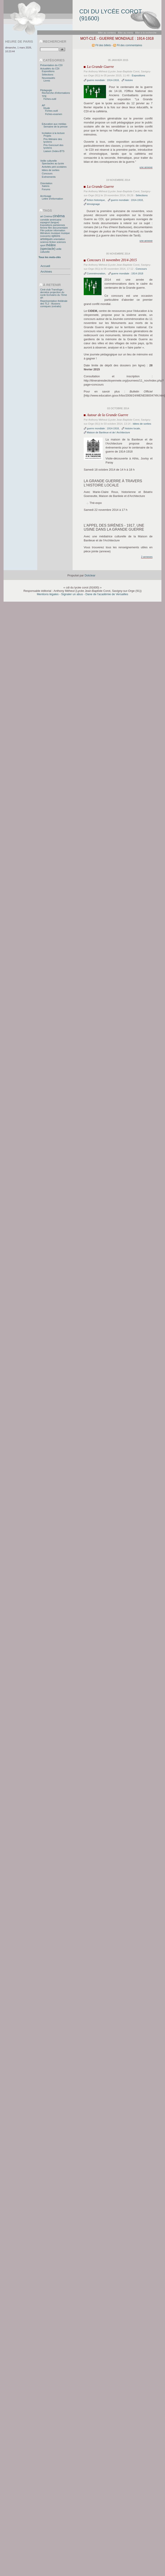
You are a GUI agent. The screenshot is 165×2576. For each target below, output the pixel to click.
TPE (44, 96)
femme (43, 227)
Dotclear (90, 575)
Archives (46, 271)
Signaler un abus (72, 594)
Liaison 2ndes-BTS (53, 151)
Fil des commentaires (129, 45)
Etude (46, 108)
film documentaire (58, 227)
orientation (59, 239)
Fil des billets (103, 45)
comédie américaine (50, 219)
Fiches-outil (49, 99)
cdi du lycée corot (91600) (110, 15)
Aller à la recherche (145, 32)
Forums (46, 189)
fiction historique (96, 200)
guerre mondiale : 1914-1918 (103, 80)
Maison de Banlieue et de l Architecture (108, 432)
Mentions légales (48, 594)
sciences (61, 242)
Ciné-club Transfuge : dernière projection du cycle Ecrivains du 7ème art (53, 293)
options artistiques (50, 237)
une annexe (146, 167)
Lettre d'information (52, 198)
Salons (45, 186)
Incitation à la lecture (53, 133)
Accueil (45, 266)
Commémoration (96, 273)
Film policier (46, 230)
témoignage (93, 204)
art (41, 216)
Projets (47, 135)
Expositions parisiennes (52, 225)
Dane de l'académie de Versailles (107, 594)
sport (42, 245)
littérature (45, 233)
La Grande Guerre (100, 67)
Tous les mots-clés (50, 257)
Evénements (49, 176)
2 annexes (147, 556)
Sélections (142, 195)
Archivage (45, 196)
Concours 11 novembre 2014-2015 (112, 260)
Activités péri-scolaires (54, 166)
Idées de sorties (142, 423)
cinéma (59, 216)
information (59, 230)
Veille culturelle (48, 160)
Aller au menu (125, 32)
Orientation (46, 183)
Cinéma (48, 216)
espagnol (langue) (49, 222)
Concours (141, 268)
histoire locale (132, 428)
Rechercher (54, 41)
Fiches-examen (53, 114)
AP (43, 105)
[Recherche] (49, 49)
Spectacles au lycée (53, 163)
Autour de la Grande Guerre (107, 415)
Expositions (138, 75)
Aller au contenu (107, 32)
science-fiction (48, 242)
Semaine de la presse (55, 126)
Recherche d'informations (56, 93)
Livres (46, 80)
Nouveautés (48, 78)
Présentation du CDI (51, 65)
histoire (129, 80)
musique (55, 233)
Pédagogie (46, 90)
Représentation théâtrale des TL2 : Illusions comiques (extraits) (53, 304)
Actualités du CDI (49, 68)
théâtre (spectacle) (48, 246)
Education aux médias (54, 124)
